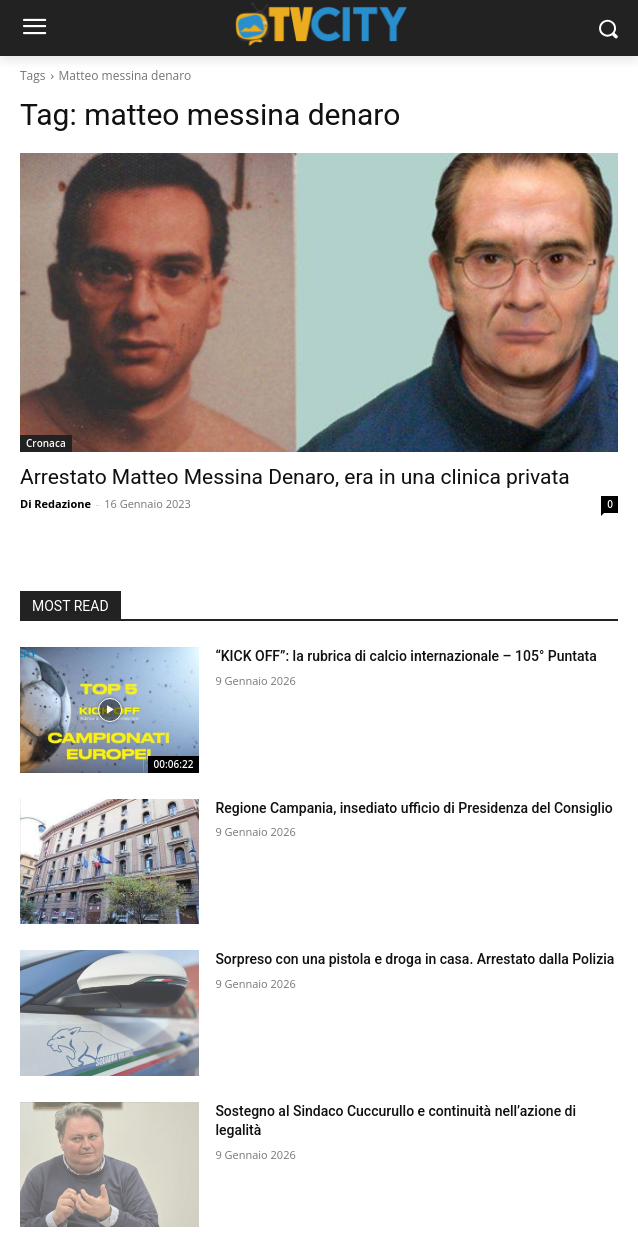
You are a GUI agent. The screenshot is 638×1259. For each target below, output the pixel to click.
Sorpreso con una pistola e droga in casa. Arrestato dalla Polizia (414, 959)
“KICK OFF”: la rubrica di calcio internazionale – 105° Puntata (405, 656)
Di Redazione (55, 503)
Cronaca (46, 443)
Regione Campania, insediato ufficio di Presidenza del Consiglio (413, 808)
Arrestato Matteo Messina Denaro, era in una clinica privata (295, 477)
